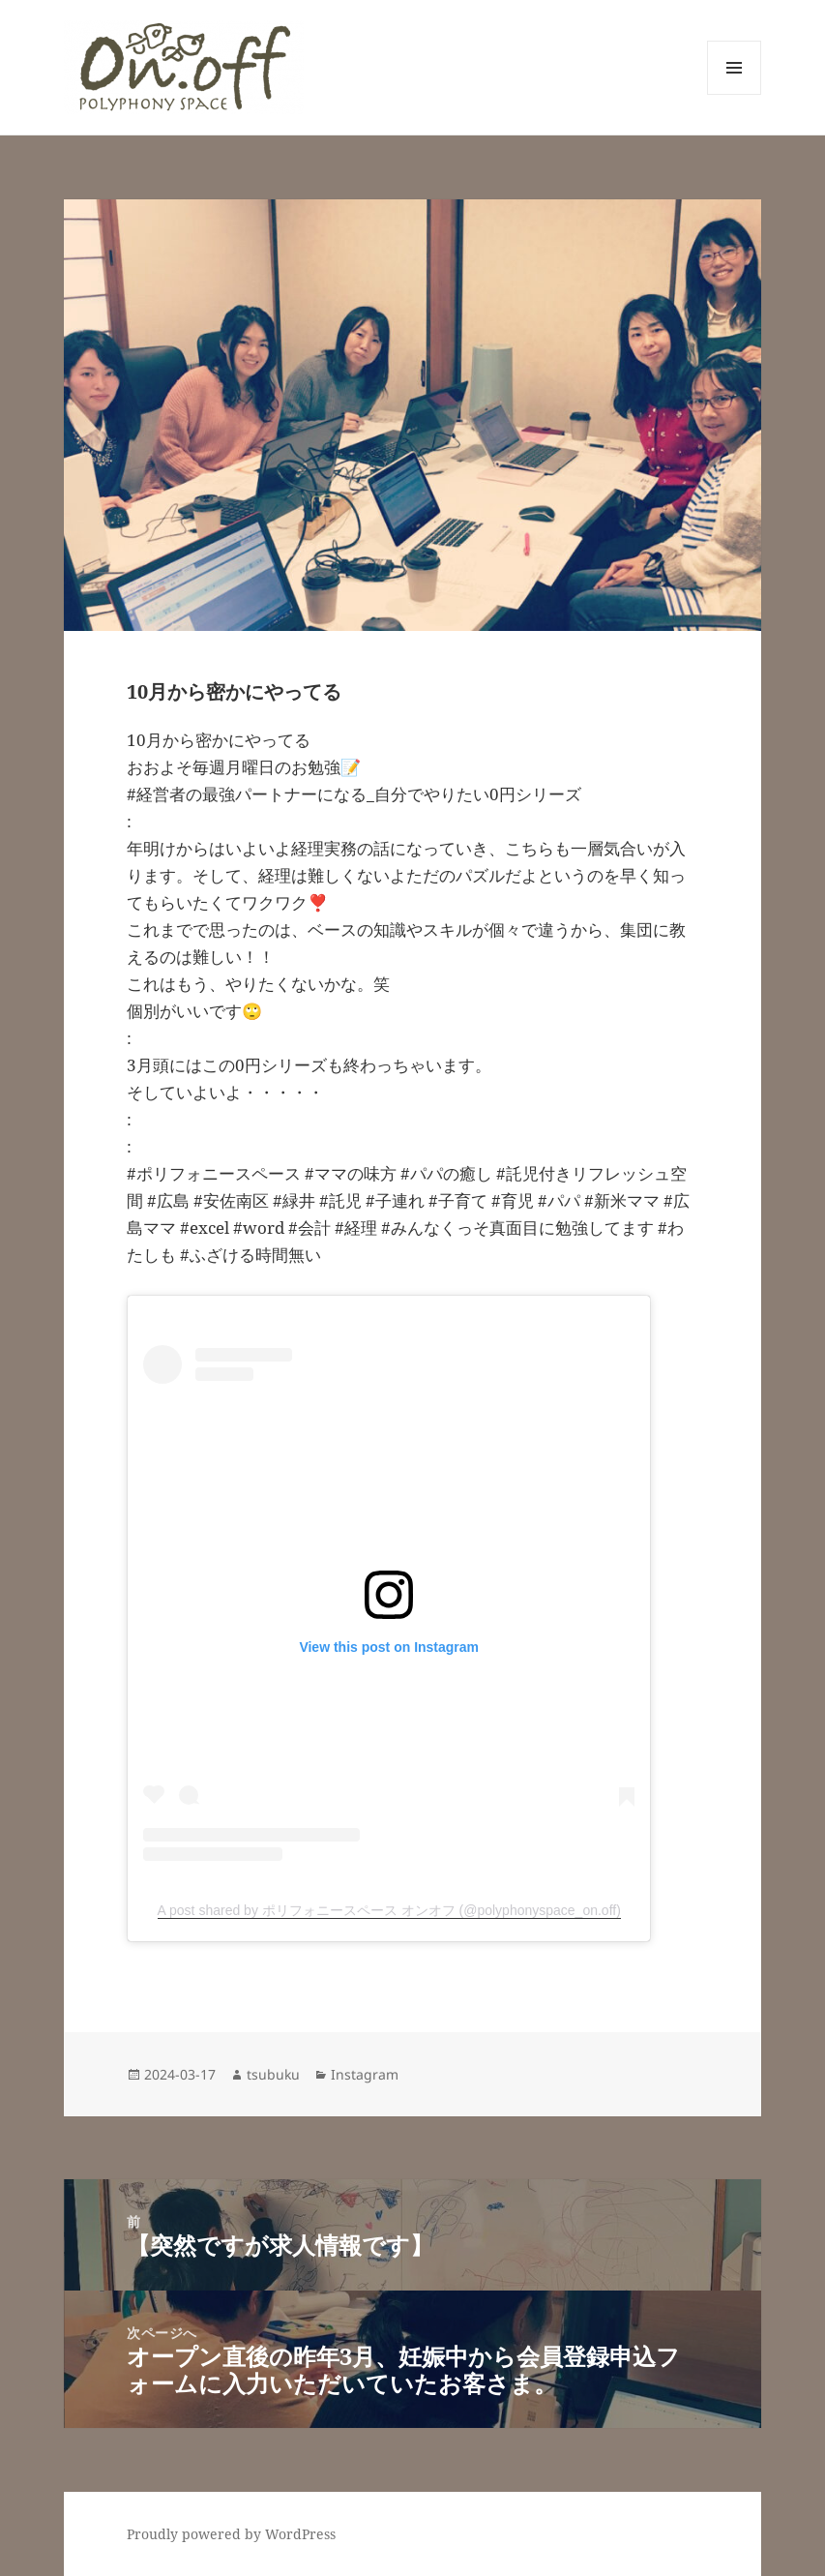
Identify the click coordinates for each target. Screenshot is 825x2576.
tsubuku (273, 2074)
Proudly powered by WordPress (231, 2534)
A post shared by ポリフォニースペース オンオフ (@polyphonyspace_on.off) (389, 1910)
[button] (184, 67)
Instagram (364, 2074)
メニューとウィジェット (734, 94)
